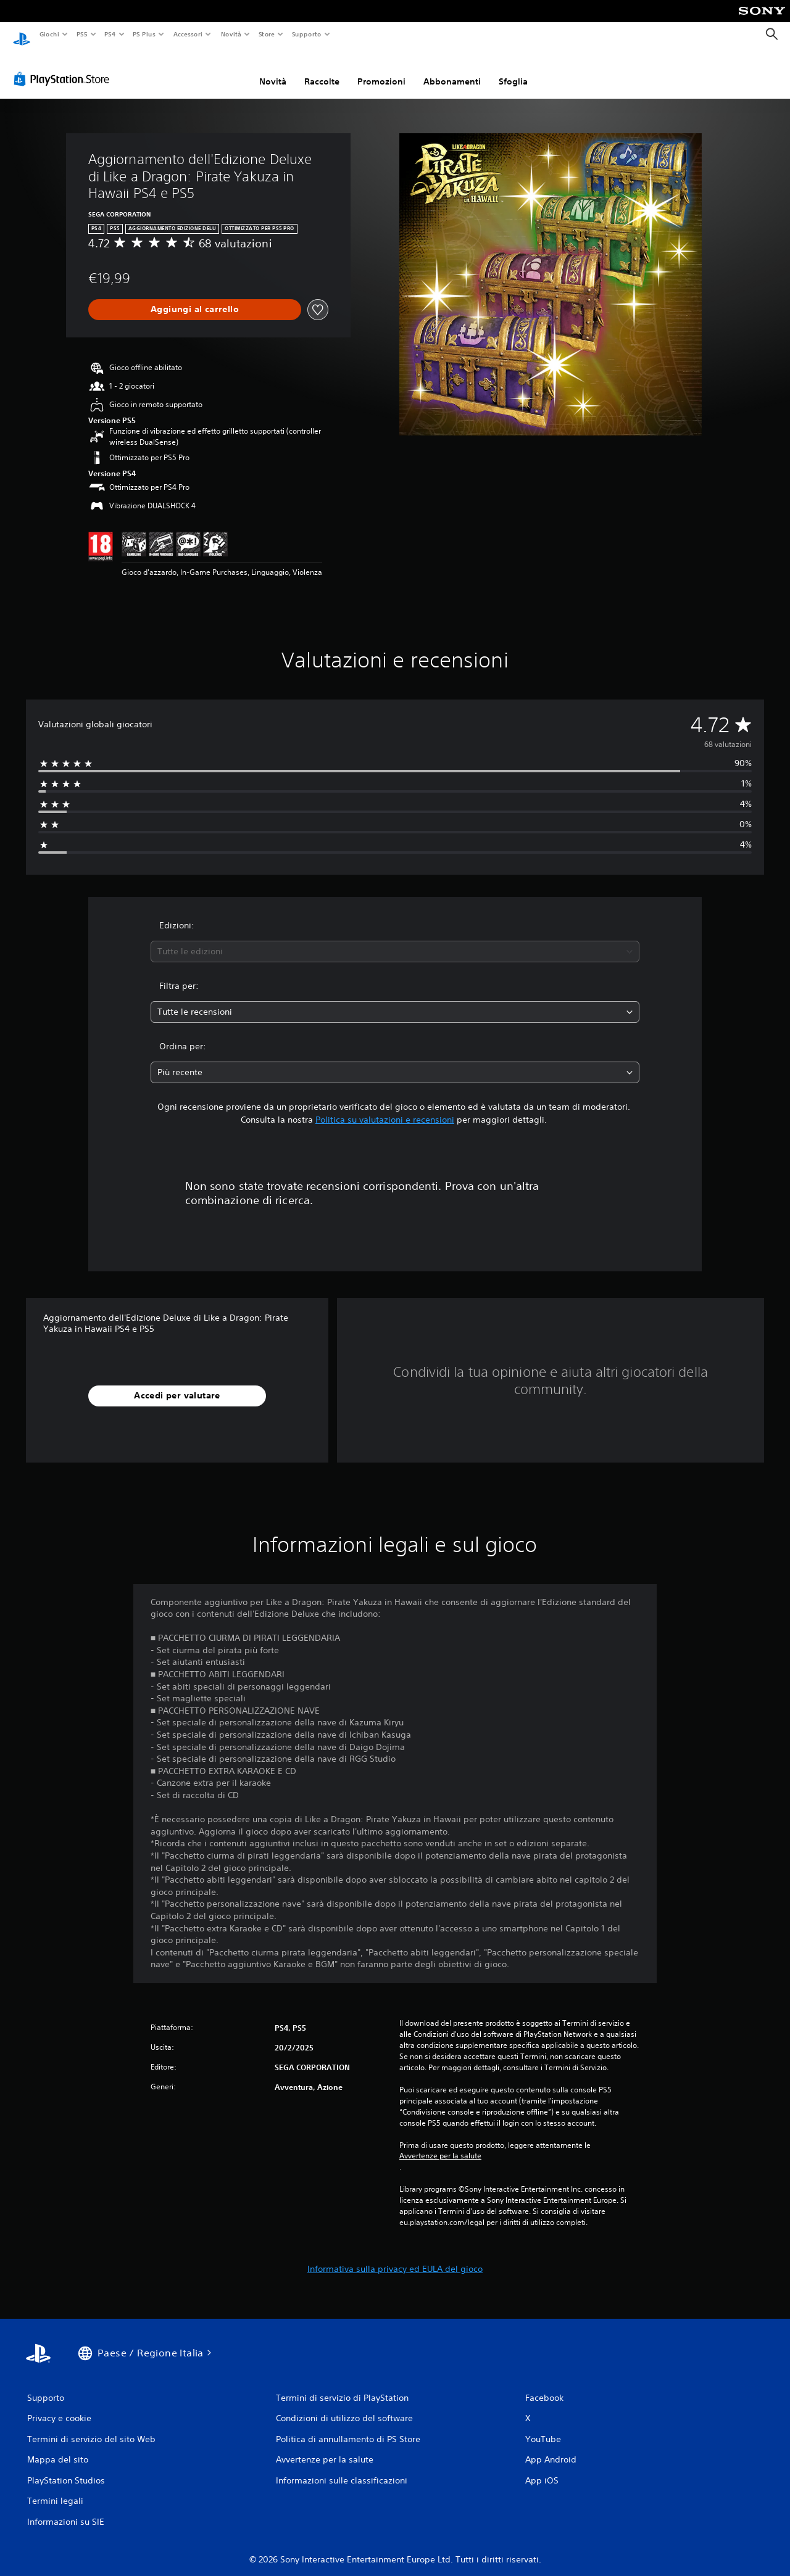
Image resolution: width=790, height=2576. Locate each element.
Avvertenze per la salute (440, 2144)
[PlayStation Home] (21, 34)
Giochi (49, 34)
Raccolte (321, 69)
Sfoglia (513, 69)
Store (267, 34)
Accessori (187, 34)
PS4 (110, 34)
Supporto (307, 34)
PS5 (82, 34)
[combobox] (395, 940)
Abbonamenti (452, 69)
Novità (230, 34)
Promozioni (381, 69)
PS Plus (144, 34)
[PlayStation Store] (64, 67)
